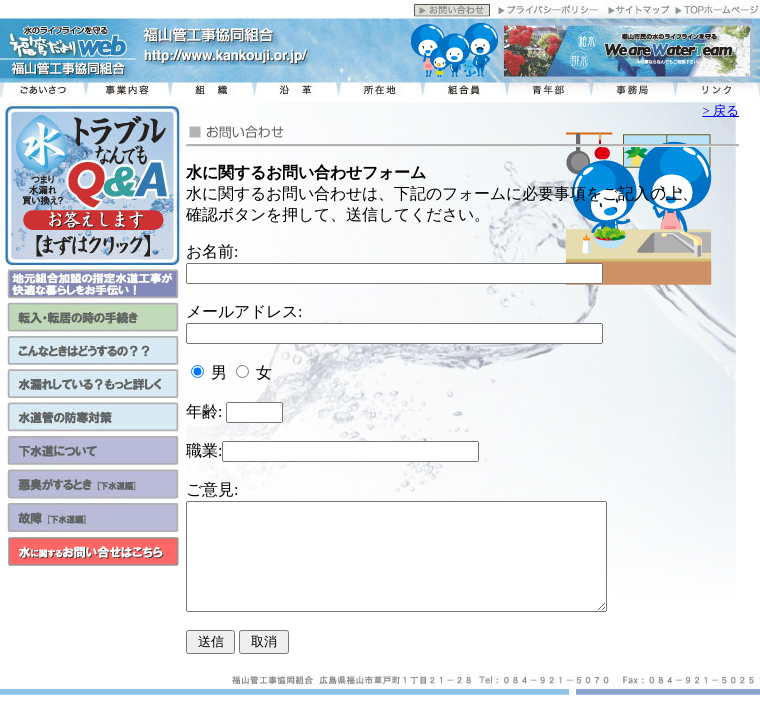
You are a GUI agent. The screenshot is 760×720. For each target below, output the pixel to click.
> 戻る (720, 110)
